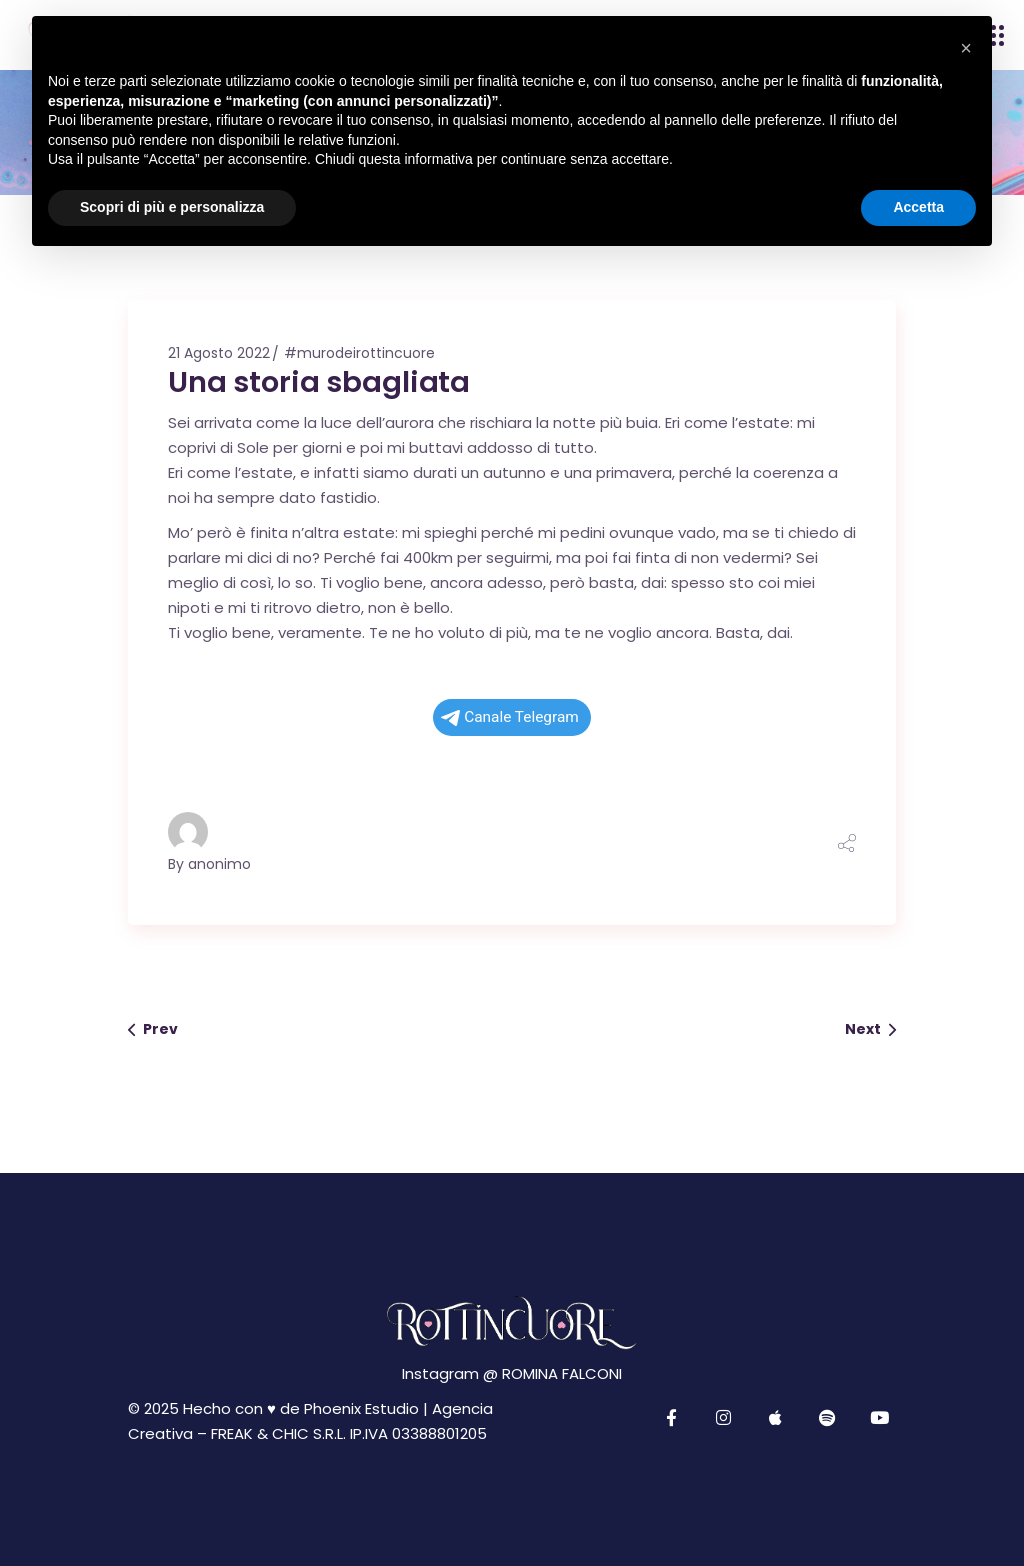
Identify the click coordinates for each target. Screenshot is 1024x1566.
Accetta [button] (918, 207)
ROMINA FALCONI (562, 1373)
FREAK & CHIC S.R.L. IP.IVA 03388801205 (349, 1433)
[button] (966, 48)
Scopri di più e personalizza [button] (172, 207)
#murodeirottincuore (359, 353)
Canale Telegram (510, 717)
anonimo (219, 864)
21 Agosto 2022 (219, 353)
